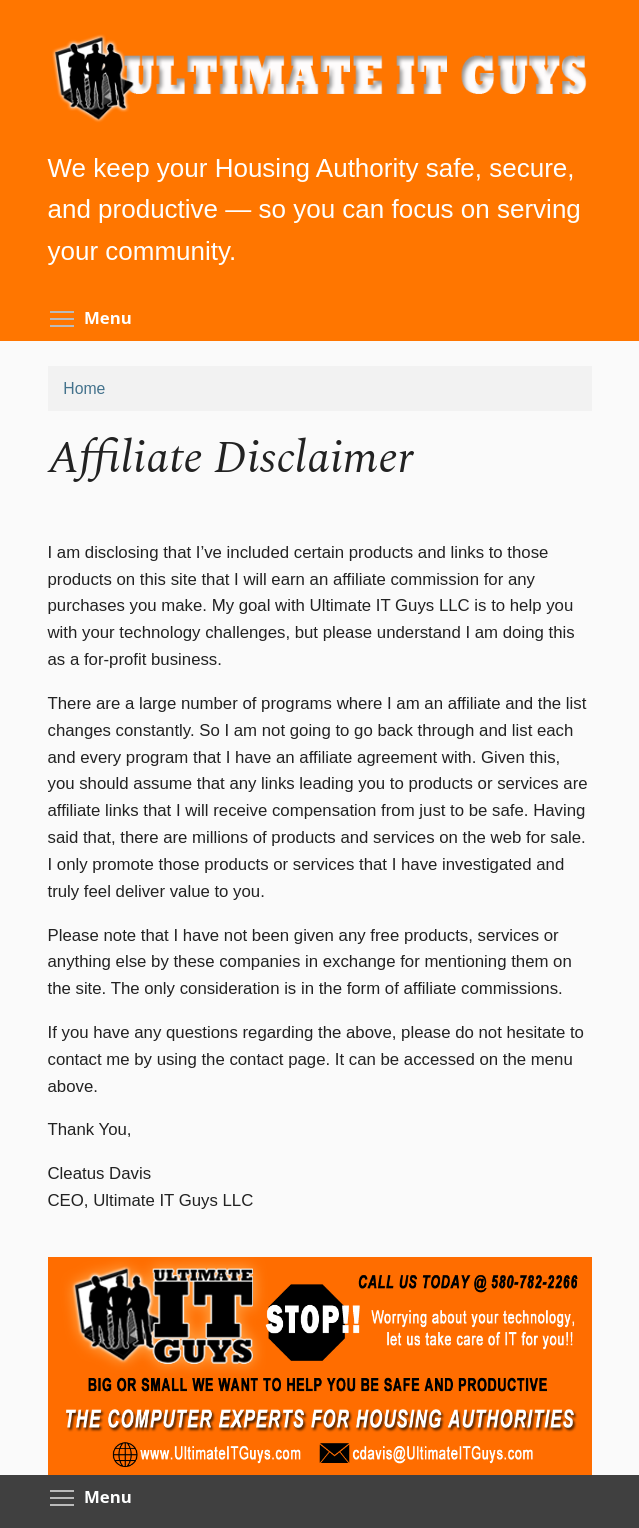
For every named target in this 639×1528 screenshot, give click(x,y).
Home (84, 388)
